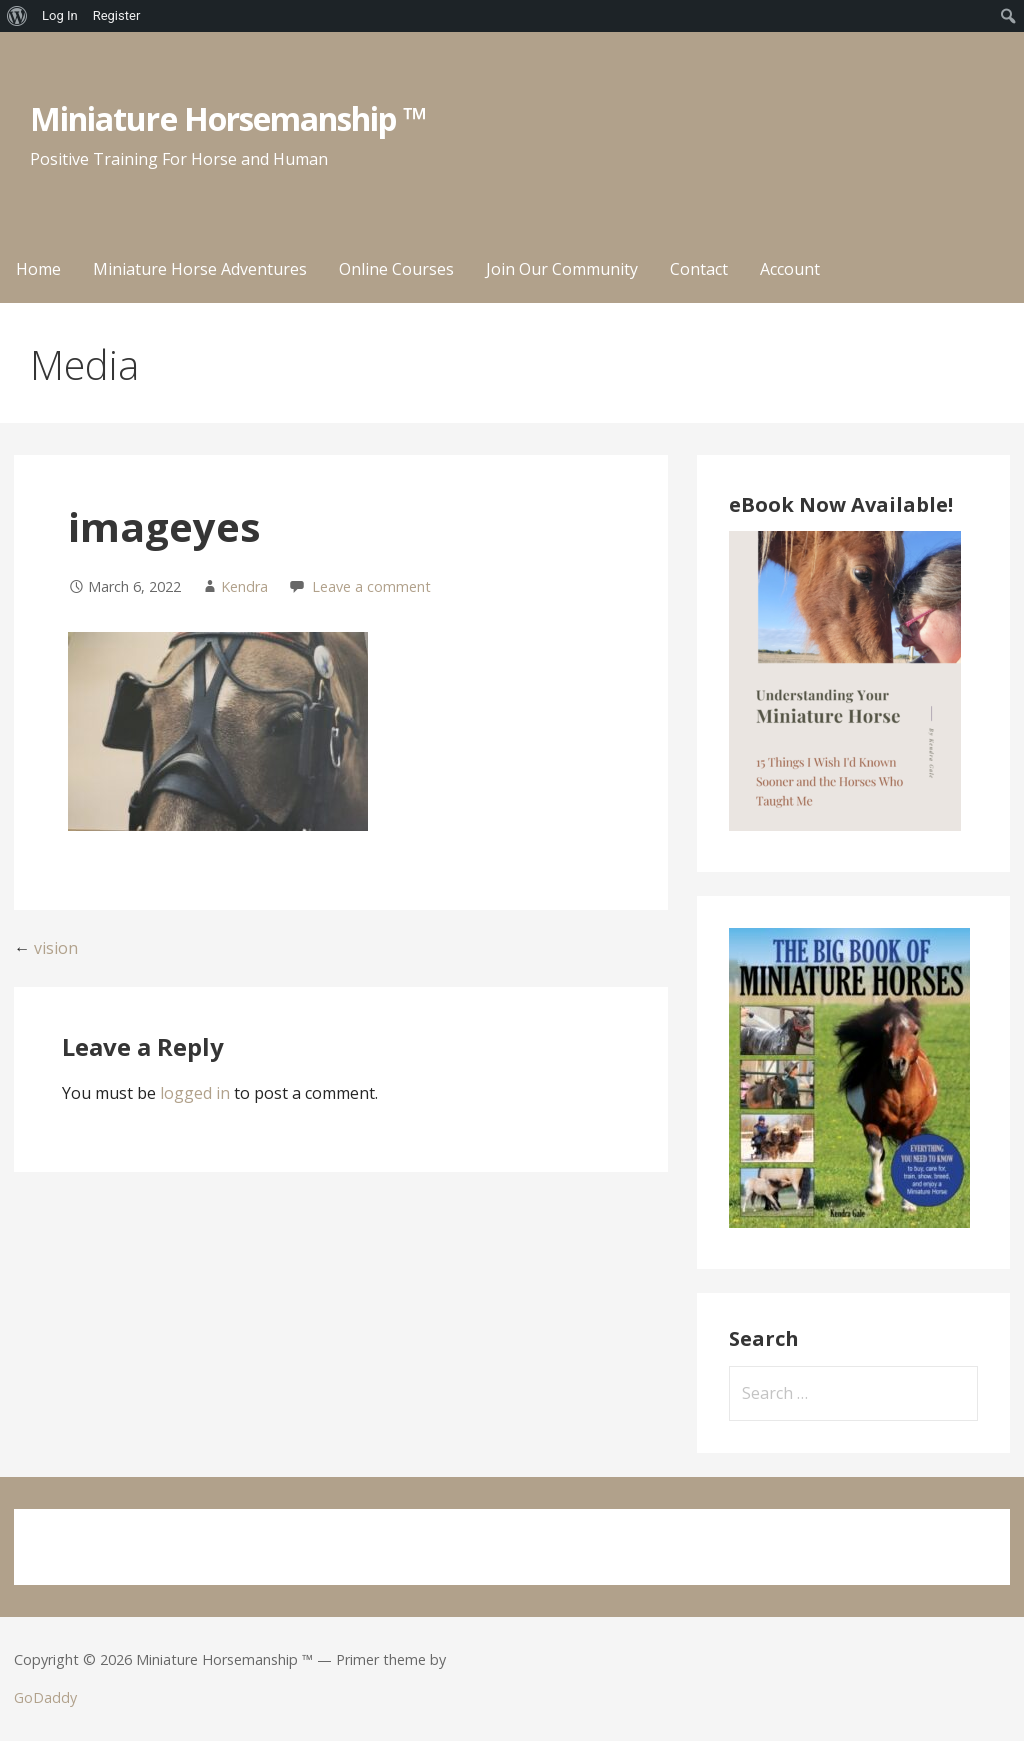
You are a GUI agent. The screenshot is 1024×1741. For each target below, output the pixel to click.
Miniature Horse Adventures (200, 269)
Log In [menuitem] (60, 15)
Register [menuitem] (117, 15)
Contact (699, 269)
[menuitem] (17, 16)
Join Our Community (562, 269)
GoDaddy (45, 1697)
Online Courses (396, 269)
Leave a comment (371, 586)
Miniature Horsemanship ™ (228, 118)
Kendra (244, 586)
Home (38, 269)
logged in (195, 1093)
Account (790, 269)
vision (56, 948)
